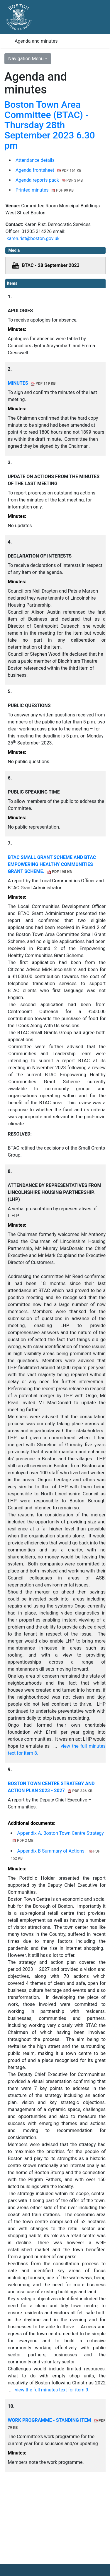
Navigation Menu (26, 58)
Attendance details (35, 160)
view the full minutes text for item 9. (52, 2390)
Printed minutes (45, 190)
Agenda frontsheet (49, 170)
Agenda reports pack (49, 180)
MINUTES (31, 383)
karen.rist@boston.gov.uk (32, 238)
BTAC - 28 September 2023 (50, 265)
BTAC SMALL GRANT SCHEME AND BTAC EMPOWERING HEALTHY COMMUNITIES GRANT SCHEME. (52, 864)
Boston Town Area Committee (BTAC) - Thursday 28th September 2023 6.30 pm (49, 125)
